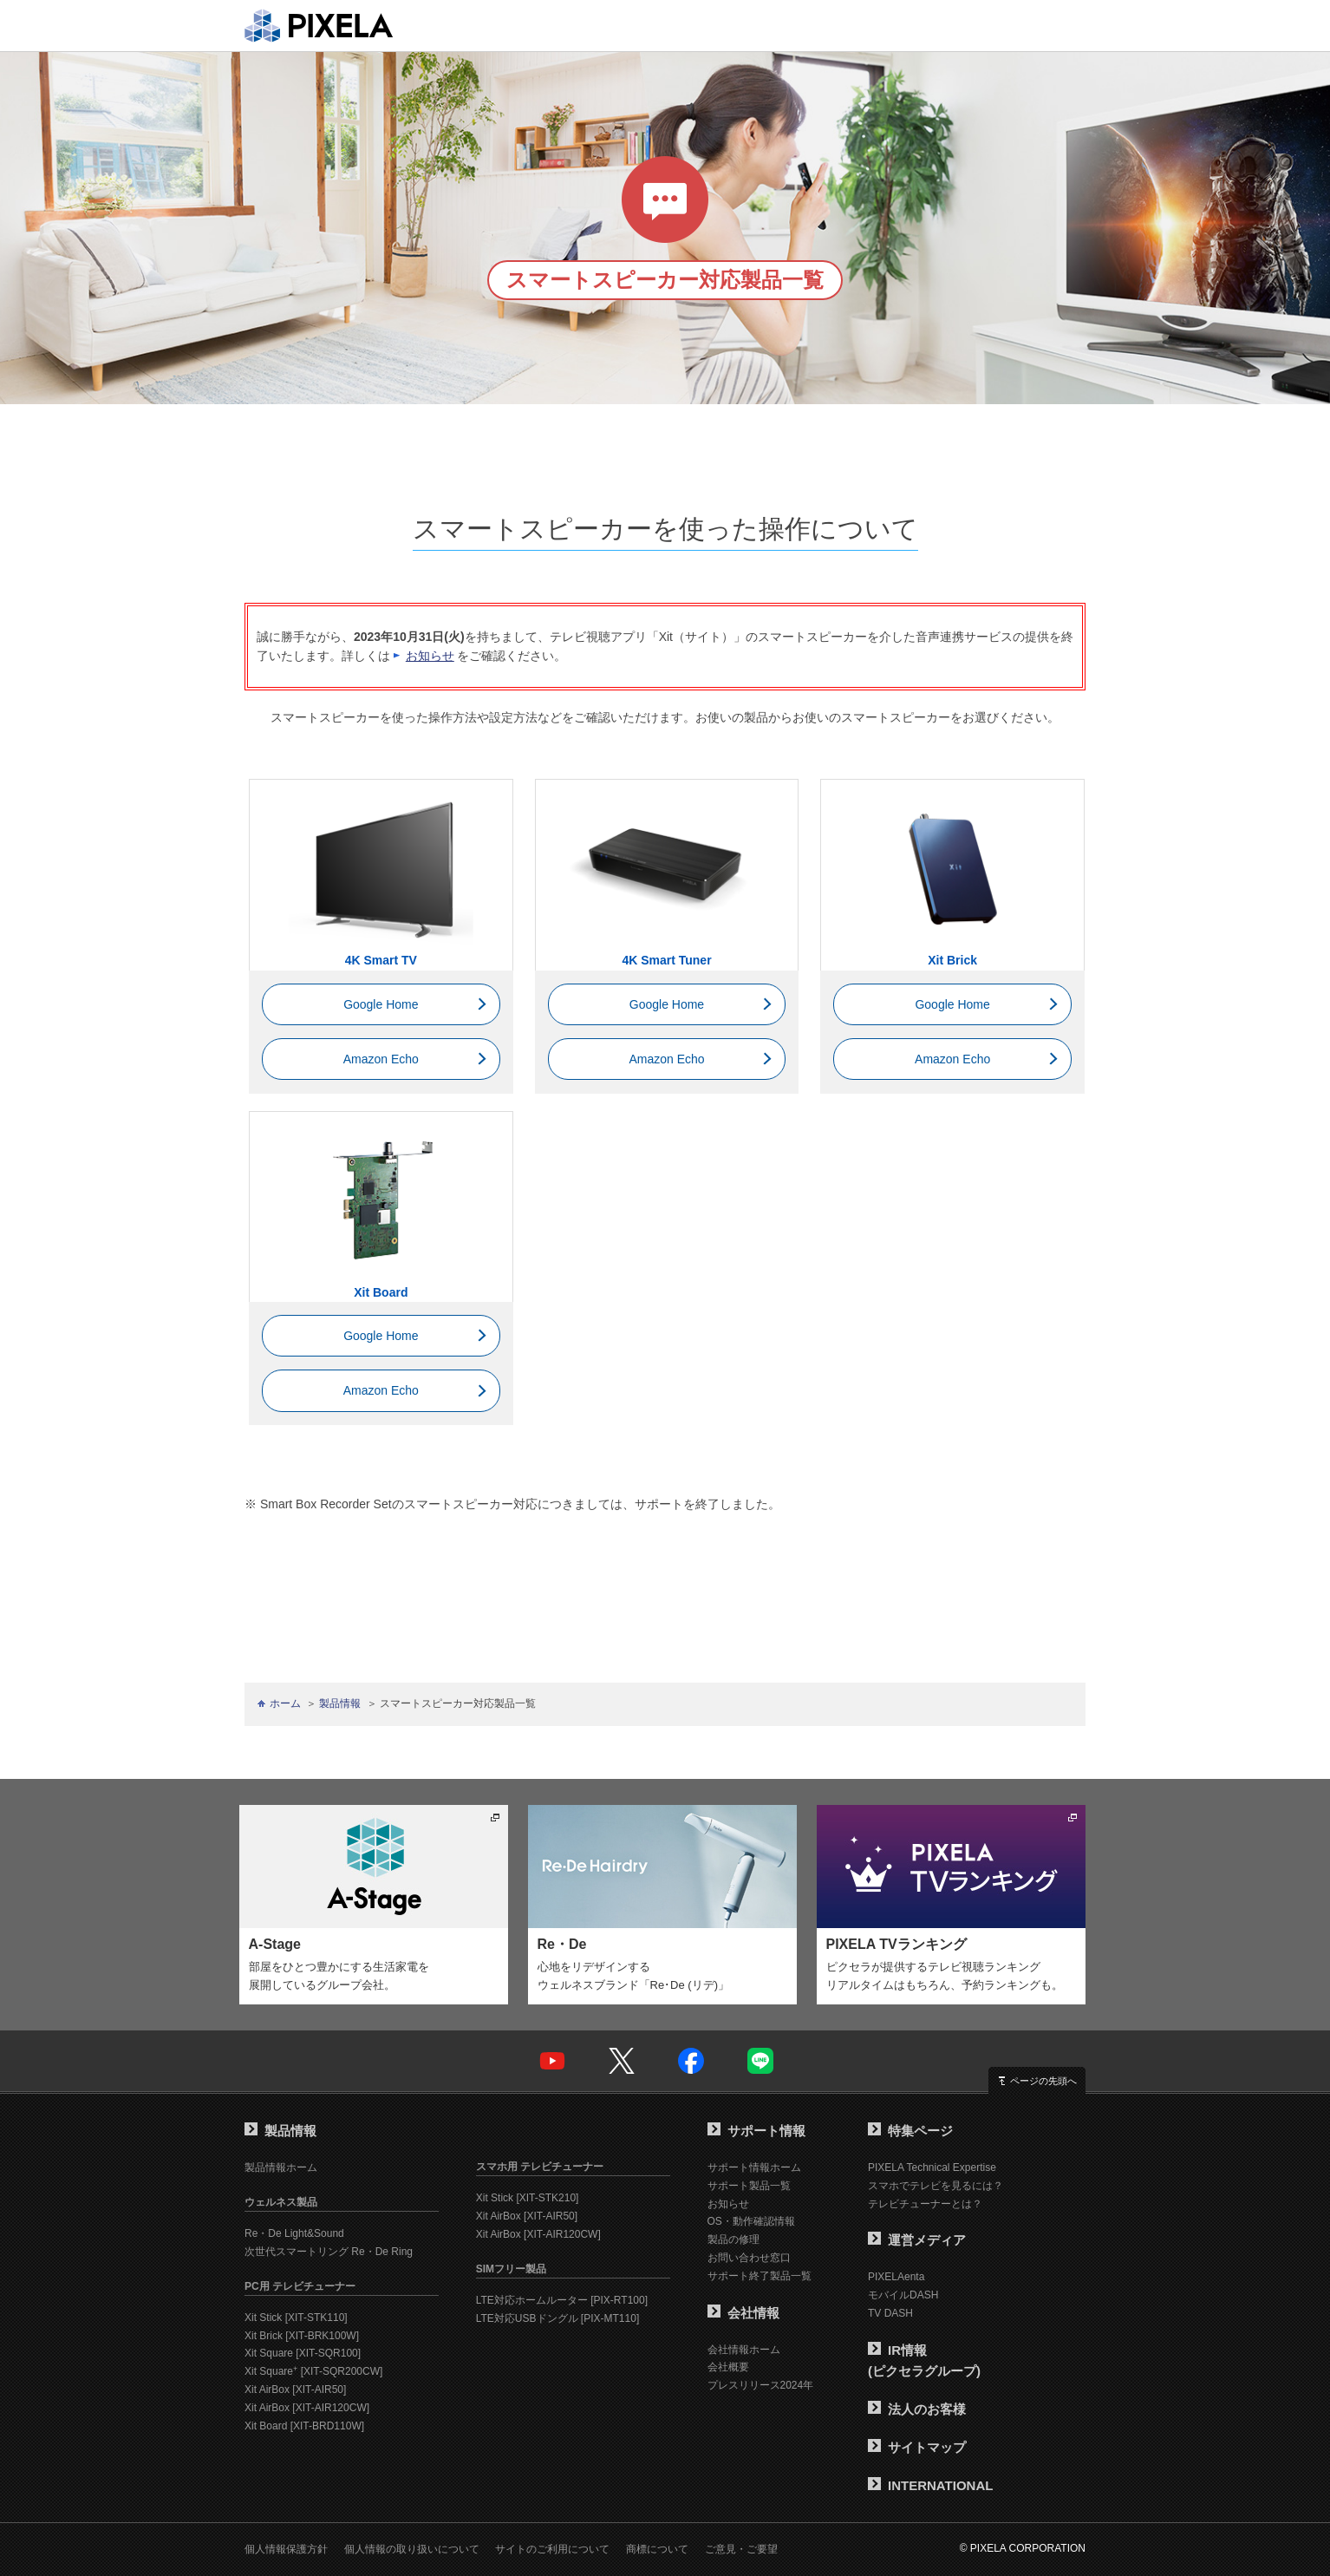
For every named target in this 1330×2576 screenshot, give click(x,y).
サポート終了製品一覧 (759, 2276)
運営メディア (917, 2240)
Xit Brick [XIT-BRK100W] (301, 2336)
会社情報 (743, 2312)
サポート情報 (756, 2130)
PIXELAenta (896, 2277)
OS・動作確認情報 (751, 2221)
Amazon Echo (381, 1059)
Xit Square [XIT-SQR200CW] (313, 2371)
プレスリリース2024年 (760, 2385)
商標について (657, 2549)
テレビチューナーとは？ (925, 2204)
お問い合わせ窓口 (749, 2258)
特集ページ (910, 2130)
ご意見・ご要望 (741, 2549)
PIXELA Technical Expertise (932, 2167)
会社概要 (728, 2367)
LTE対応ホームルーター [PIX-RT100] (562, 2300)
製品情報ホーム (280, 2167)
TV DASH (890, 2313)
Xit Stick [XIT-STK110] (296, 2317)
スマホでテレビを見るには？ (935, 2186)
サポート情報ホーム (754, 2167)
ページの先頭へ (1043, 2081)
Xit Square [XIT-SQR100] (302, 2353)
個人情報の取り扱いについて (411, 2549)
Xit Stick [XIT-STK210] (527, 2198)
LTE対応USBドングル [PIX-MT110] (557, 2318)
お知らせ (430, 656)
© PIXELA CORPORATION (1023, 2548)
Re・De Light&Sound (294, 2233)
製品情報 (340, 1703)
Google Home (380, 1004)
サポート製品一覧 (749, 2186)
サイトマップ (917, 2447)
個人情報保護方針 (286, 2549)
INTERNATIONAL (930, 2485)
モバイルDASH (903, 2295)
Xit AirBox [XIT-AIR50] (295, 2389)
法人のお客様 (917, 2409)
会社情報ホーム (743, 2350)
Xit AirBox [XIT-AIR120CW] (306, 2408)
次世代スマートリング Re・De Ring (328, 2252)
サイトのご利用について (552, 2549)
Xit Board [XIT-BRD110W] (304, 2426)
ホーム (285, 1703)
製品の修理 (733, 2239)
